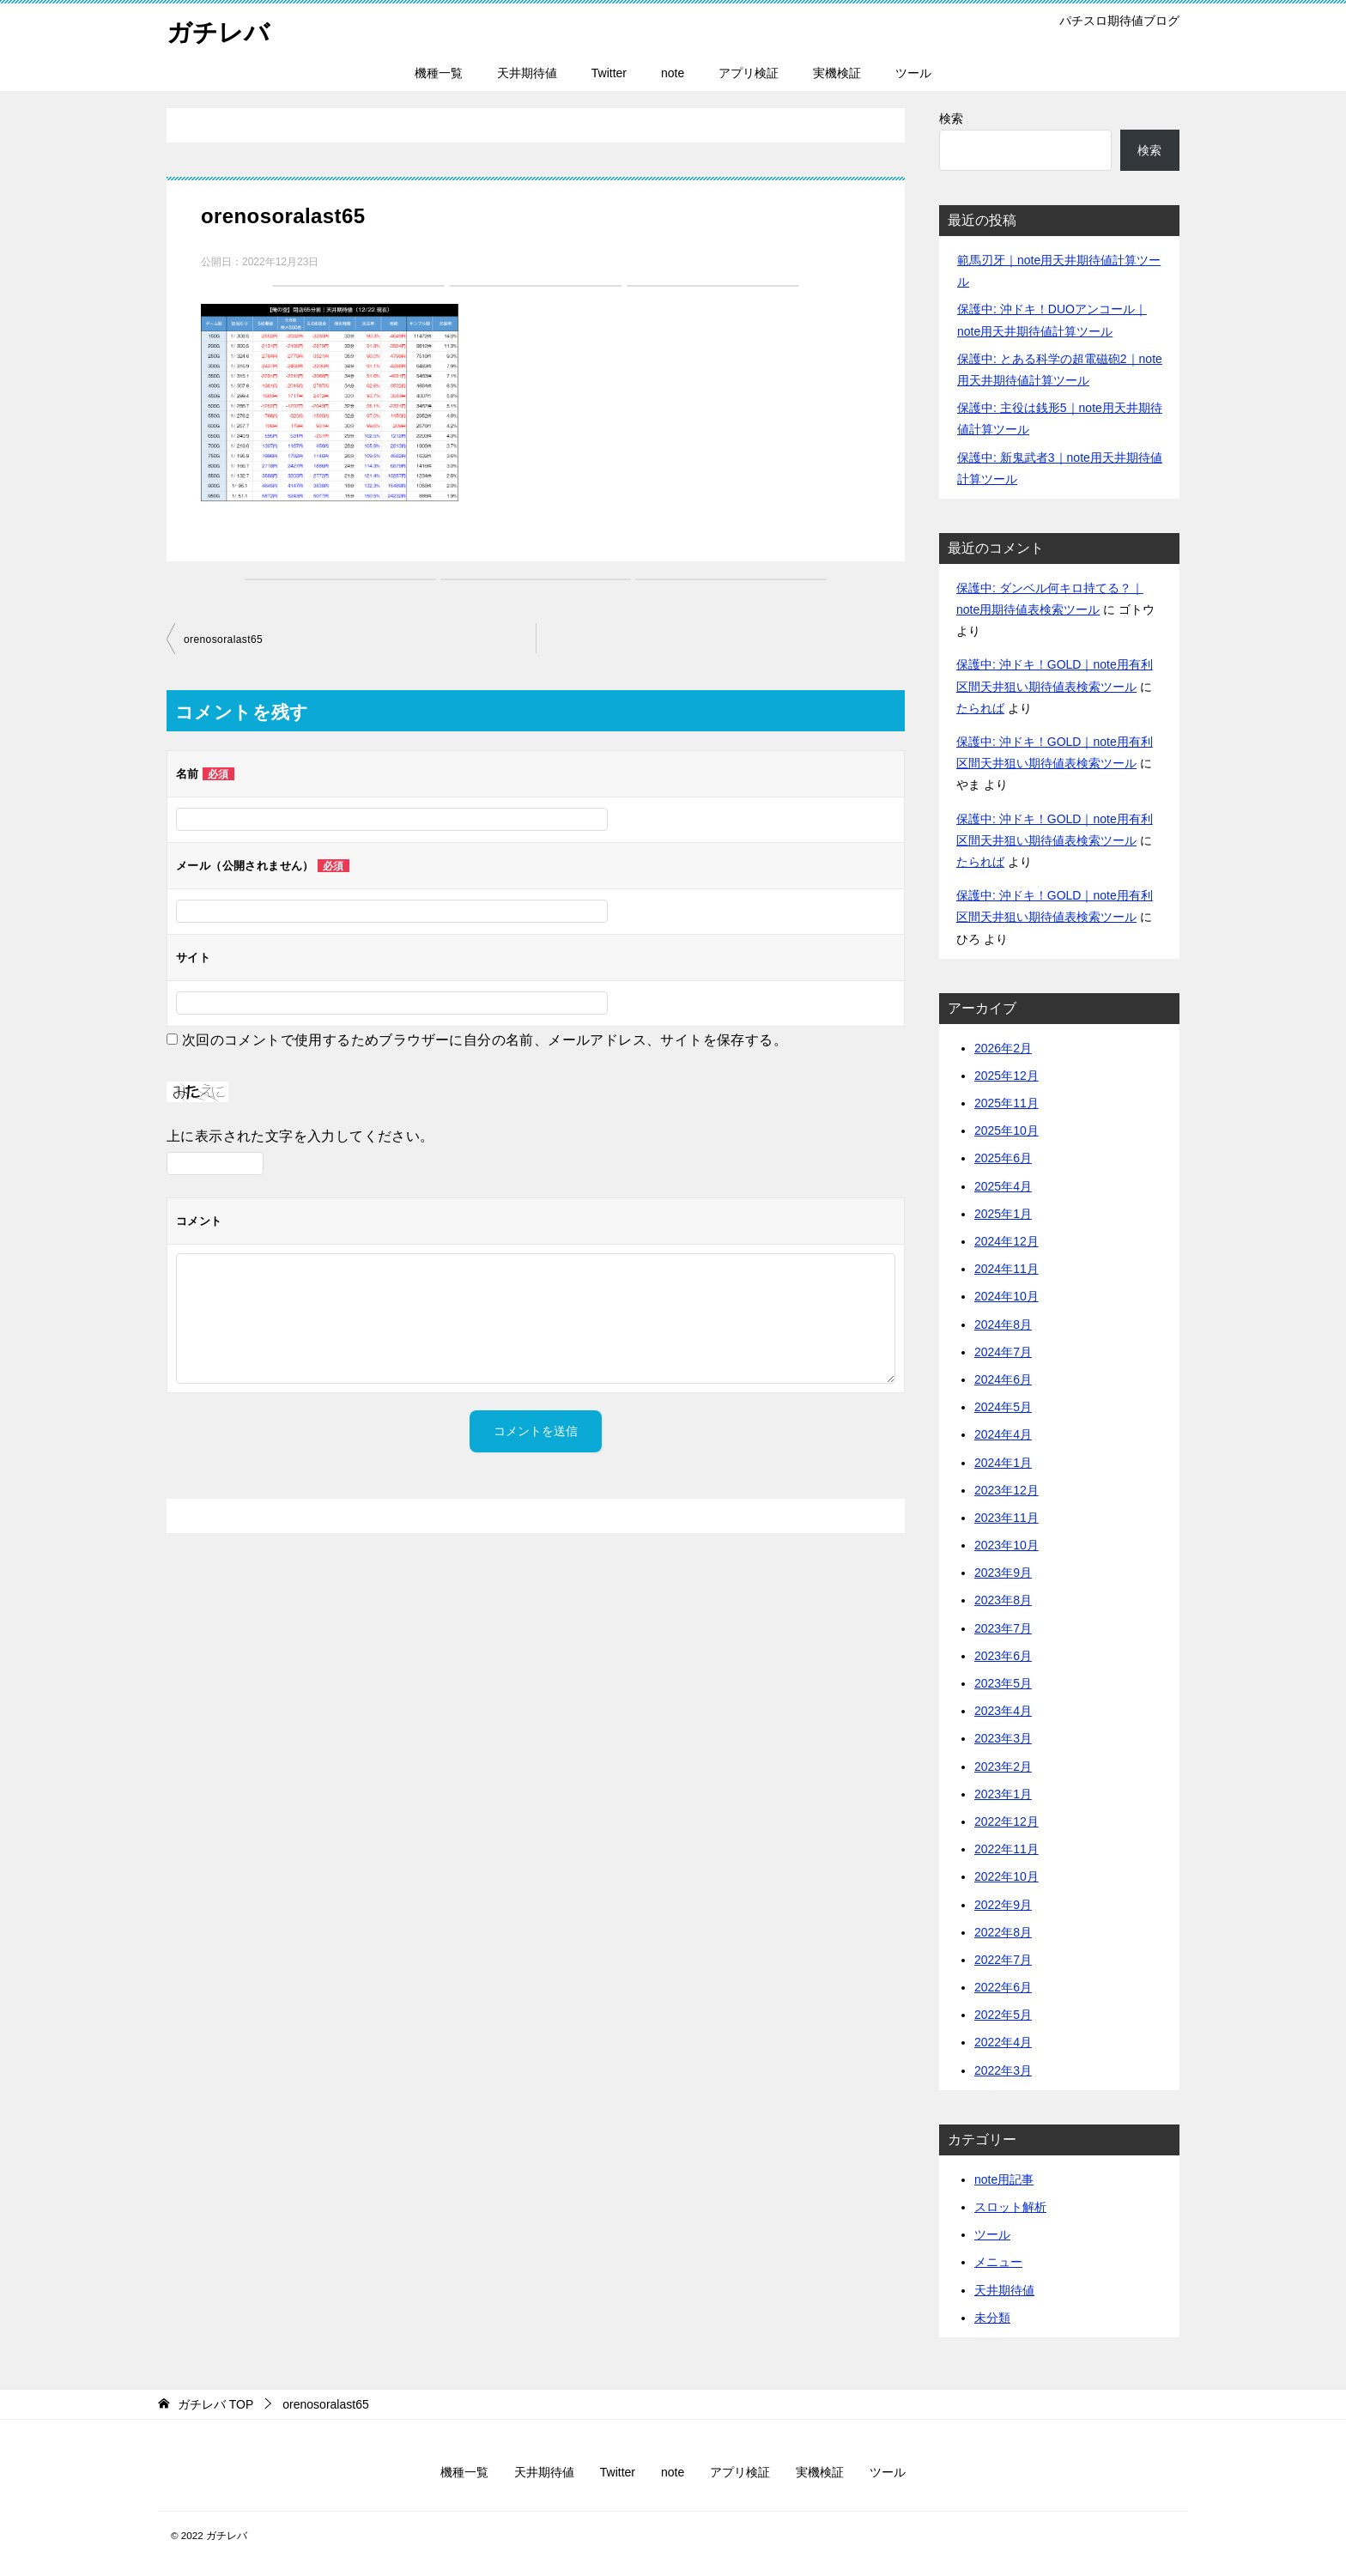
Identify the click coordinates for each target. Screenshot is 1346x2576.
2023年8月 (1003, 1600)
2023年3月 (1003, 1738)
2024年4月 (1003, 1434)
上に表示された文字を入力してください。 (300, 1136)
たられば (980, 708)
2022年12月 (1006, 1821)
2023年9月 (1003, 1572)
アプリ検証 (748, 73)
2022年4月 (1003, 2042)
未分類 (992, 2317)
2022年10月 (1006, 1876)
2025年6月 (1003, 1158)
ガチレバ (220, 29)
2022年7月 (1003, 1960)
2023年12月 (1006, 1490)
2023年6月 (1003, 1656)
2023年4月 (1003, 1711)
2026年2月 (1003, 1048)
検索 (951, 118)
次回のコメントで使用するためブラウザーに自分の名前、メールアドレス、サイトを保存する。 (484, 1040)
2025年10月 (1006, 1130)
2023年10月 (1006, 1545)
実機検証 (837, 73)
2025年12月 (1006, 1075)
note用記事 (1004, 2179)
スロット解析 (1010, 2207)
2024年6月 (1003, 1379)
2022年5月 (1003, 2014)
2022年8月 (1003, 1932)
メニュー (998, 2262)
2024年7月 (1003, 1352)
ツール (913, 73)
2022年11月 (1006, 1849)
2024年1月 (1003, 1463)
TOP (215, 2404)
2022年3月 (1003, 2070)
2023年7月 (1003, 1628)
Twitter (609, 73)
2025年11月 (1006, 1103)
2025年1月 (1003, 1214)
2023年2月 (1003, 1766)
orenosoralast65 (223, 639)
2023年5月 (1003, 1683)
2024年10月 (1006, 1296)
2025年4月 (1003, 1186)
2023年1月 (1003, 1794)
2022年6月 (1003, 1987)
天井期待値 (527, 73)
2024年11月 (1006, 1269)
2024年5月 (1003, 1407)
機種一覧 (439, 73)
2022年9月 (1003, 1905)
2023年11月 (1006, 1517)
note (672, 73)
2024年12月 (1006, 1241)
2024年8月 (1003, 1324)
